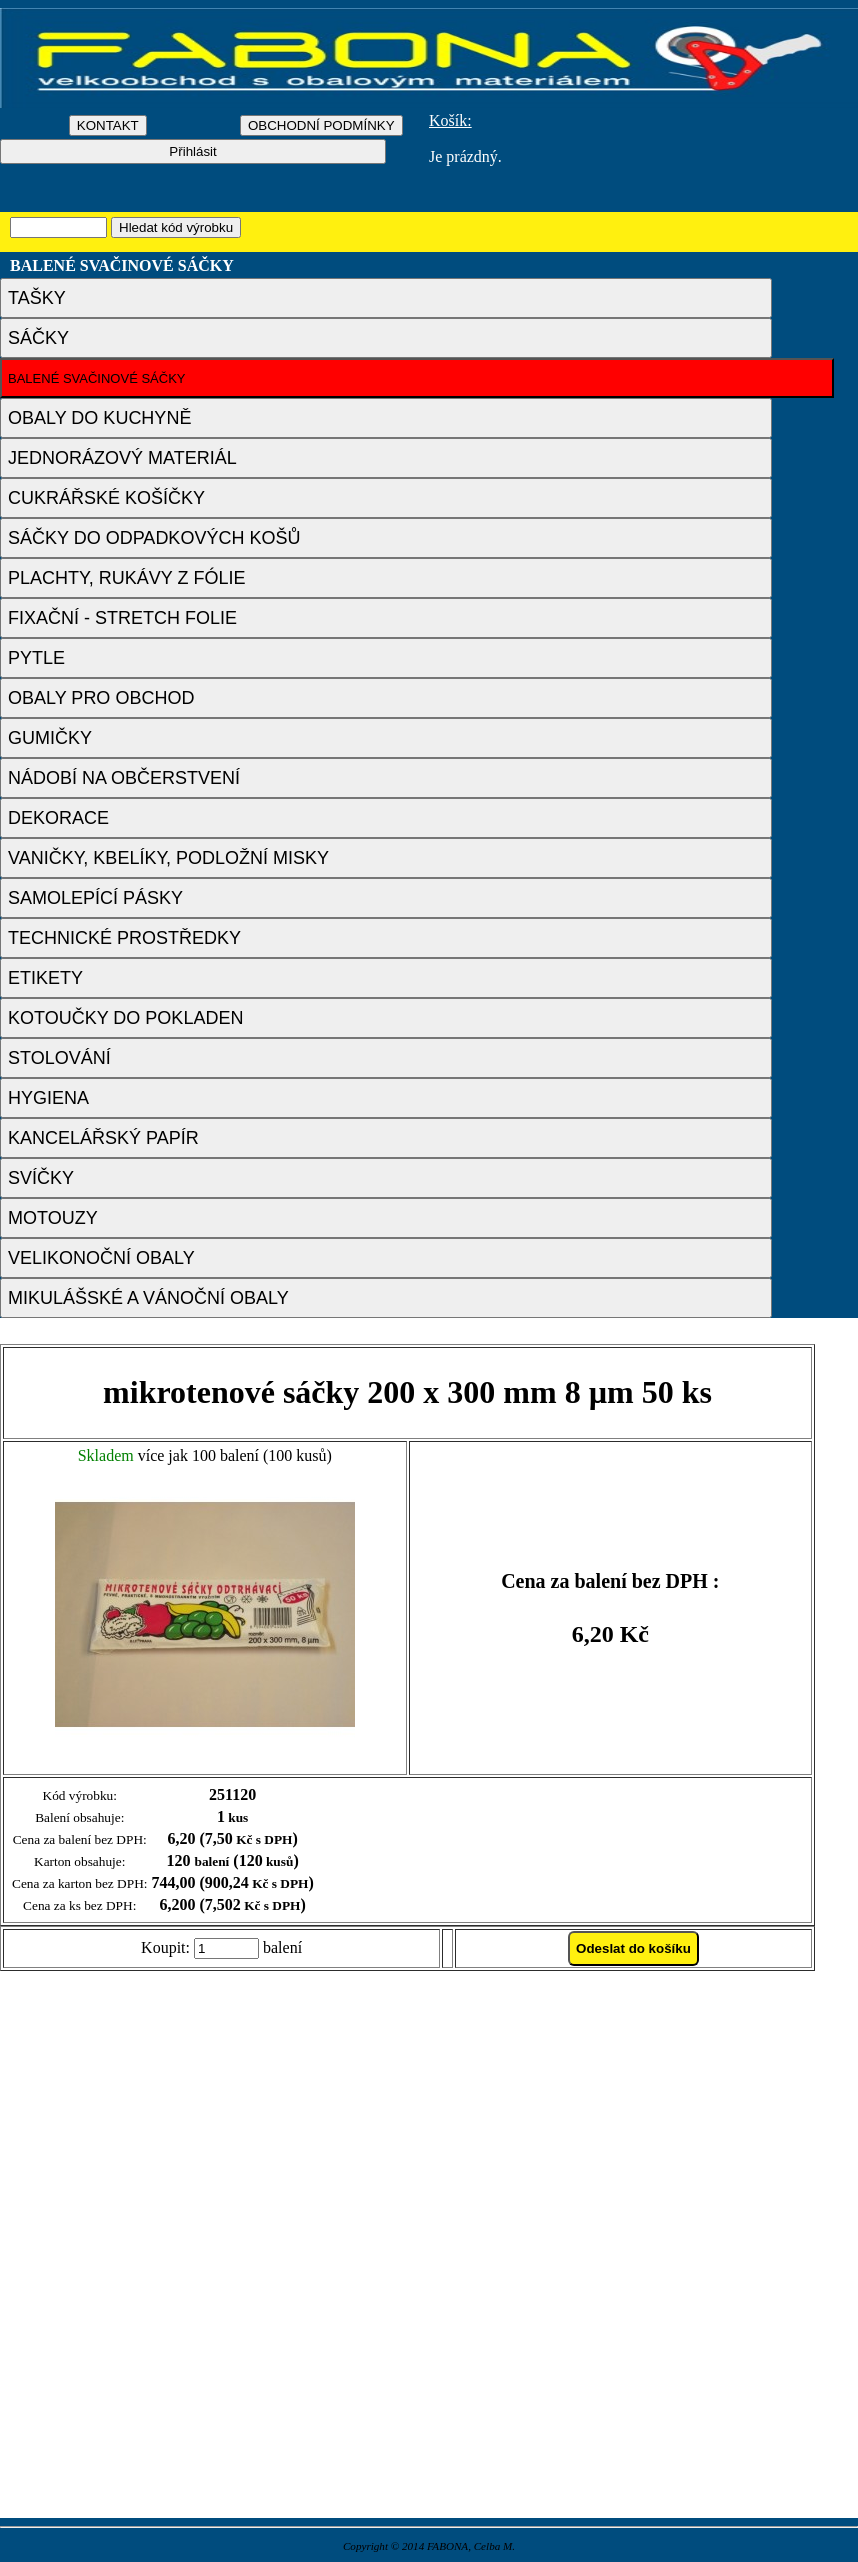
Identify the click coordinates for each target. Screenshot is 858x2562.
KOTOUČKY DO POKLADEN (125, 1018)
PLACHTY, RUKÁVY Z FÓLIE (126, 578)
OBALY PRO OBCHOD (101, 698)
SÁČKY (38, 338)
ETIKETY (45, 978)
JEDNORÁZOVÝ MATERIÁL (122, 458)
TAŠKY (37, 298)
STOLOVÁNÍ (59, 1058)
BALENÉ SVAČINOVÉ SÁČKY (97, 378)
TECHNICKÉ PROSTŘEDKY (124, 938)
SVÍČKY (41, 1178)
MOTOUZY (53, 1218)
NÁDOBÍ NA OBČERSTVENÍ (124, 778)
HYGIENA (48, 1098)
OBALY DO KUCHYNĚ (99, 418)
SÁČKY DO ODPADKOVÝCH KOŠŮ (154, 538)
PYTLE (36, 658)
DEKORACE (58, 818)
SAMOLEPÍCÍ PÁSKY (95, 898)
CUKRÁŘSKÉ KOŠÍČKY (106, 498)
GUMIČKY (50, 738)
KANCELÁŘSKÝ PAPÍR (103, 1138)
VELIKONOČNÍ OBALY (101, 1258)
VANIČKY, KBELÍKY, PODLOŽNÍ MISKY (168, 858)
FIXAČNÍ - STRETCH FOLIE (122, 618)
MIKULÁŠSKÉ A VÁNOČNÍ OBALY (148, 1298)
